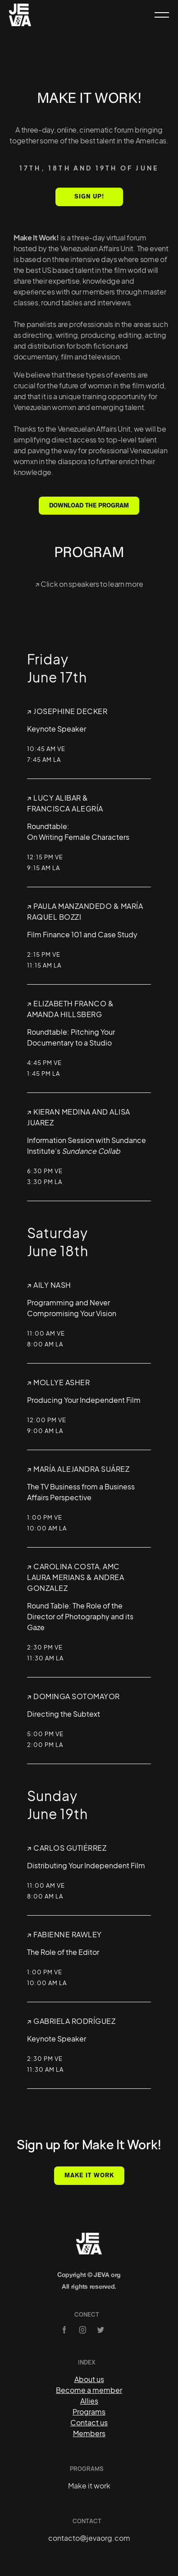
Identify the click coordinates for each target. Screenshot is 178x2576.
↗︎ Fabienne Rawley (64, 1934)
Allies (89, 2400)
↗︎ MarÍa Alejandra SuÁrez (78, 1469)
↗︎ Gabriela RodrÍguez (71, 2021)
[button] (157, 15)
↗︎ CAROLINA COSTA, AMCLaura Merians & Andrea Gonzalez (75, 1577)
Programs (89, 2411)
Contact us (89, 2422)
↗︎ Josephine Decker (67, 711)
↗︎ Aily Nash (49, 1285)
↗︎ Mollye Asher (58, 1382)
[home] (20, 15)
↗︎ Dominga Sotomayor (73, 1696)
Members (89, 2433)
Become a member (89, 2390)
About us (89, 2379)
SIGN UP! (89, 196)
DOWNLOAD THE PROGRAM (89, 505)
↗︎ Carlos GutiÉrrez (66, 1848)
